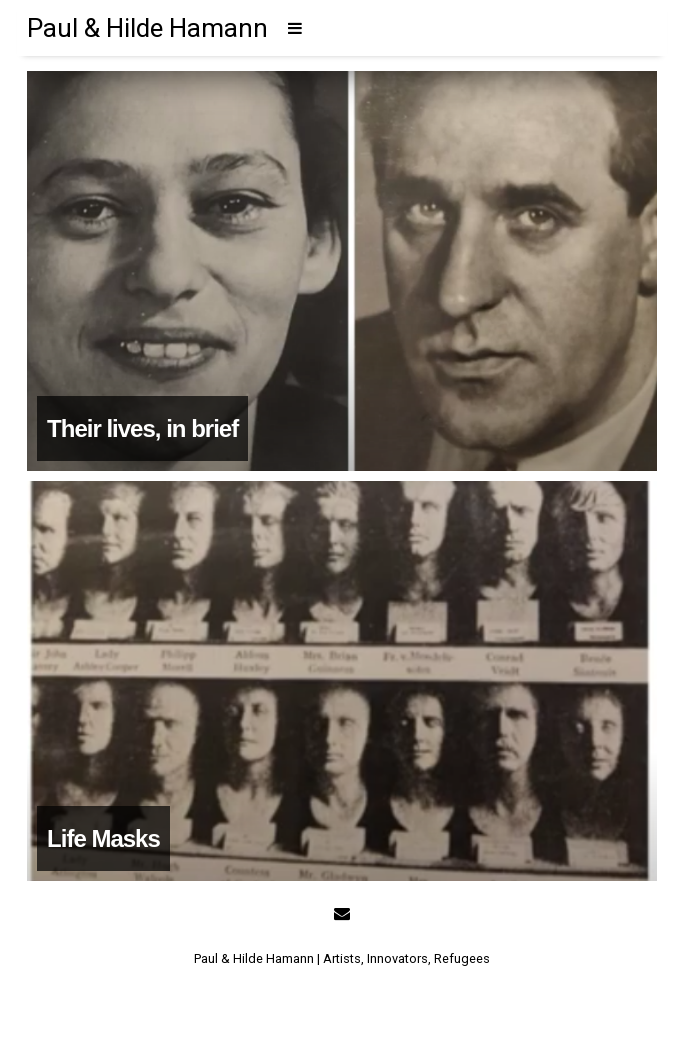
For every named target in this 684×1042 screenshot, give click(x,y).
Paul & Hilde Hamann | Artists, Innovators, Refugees (342, 958)
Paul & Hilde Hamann (147, 28)
